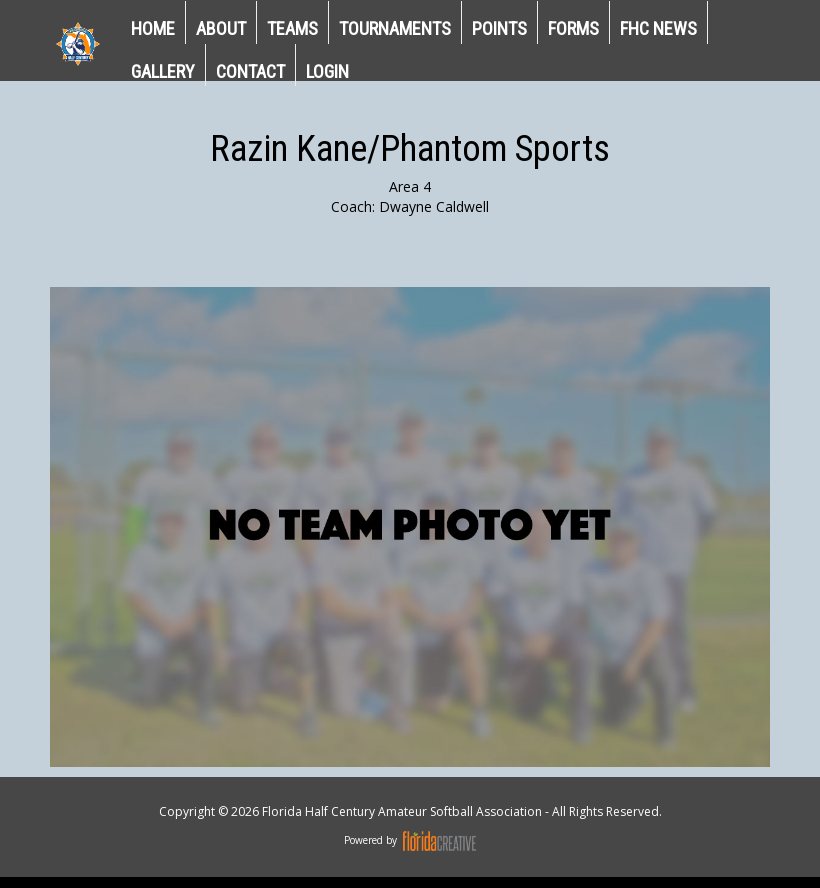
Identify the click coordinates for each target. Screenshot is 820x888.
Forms (573, 28)
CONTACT (250, 71)
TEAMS (292, 28)
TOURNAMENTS (395, 28)
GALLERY (163, 71)
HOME (153, 28)
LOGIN (327, 71)
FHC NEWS (658, 28)
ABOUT (221, 28)
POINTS (499, 28)
